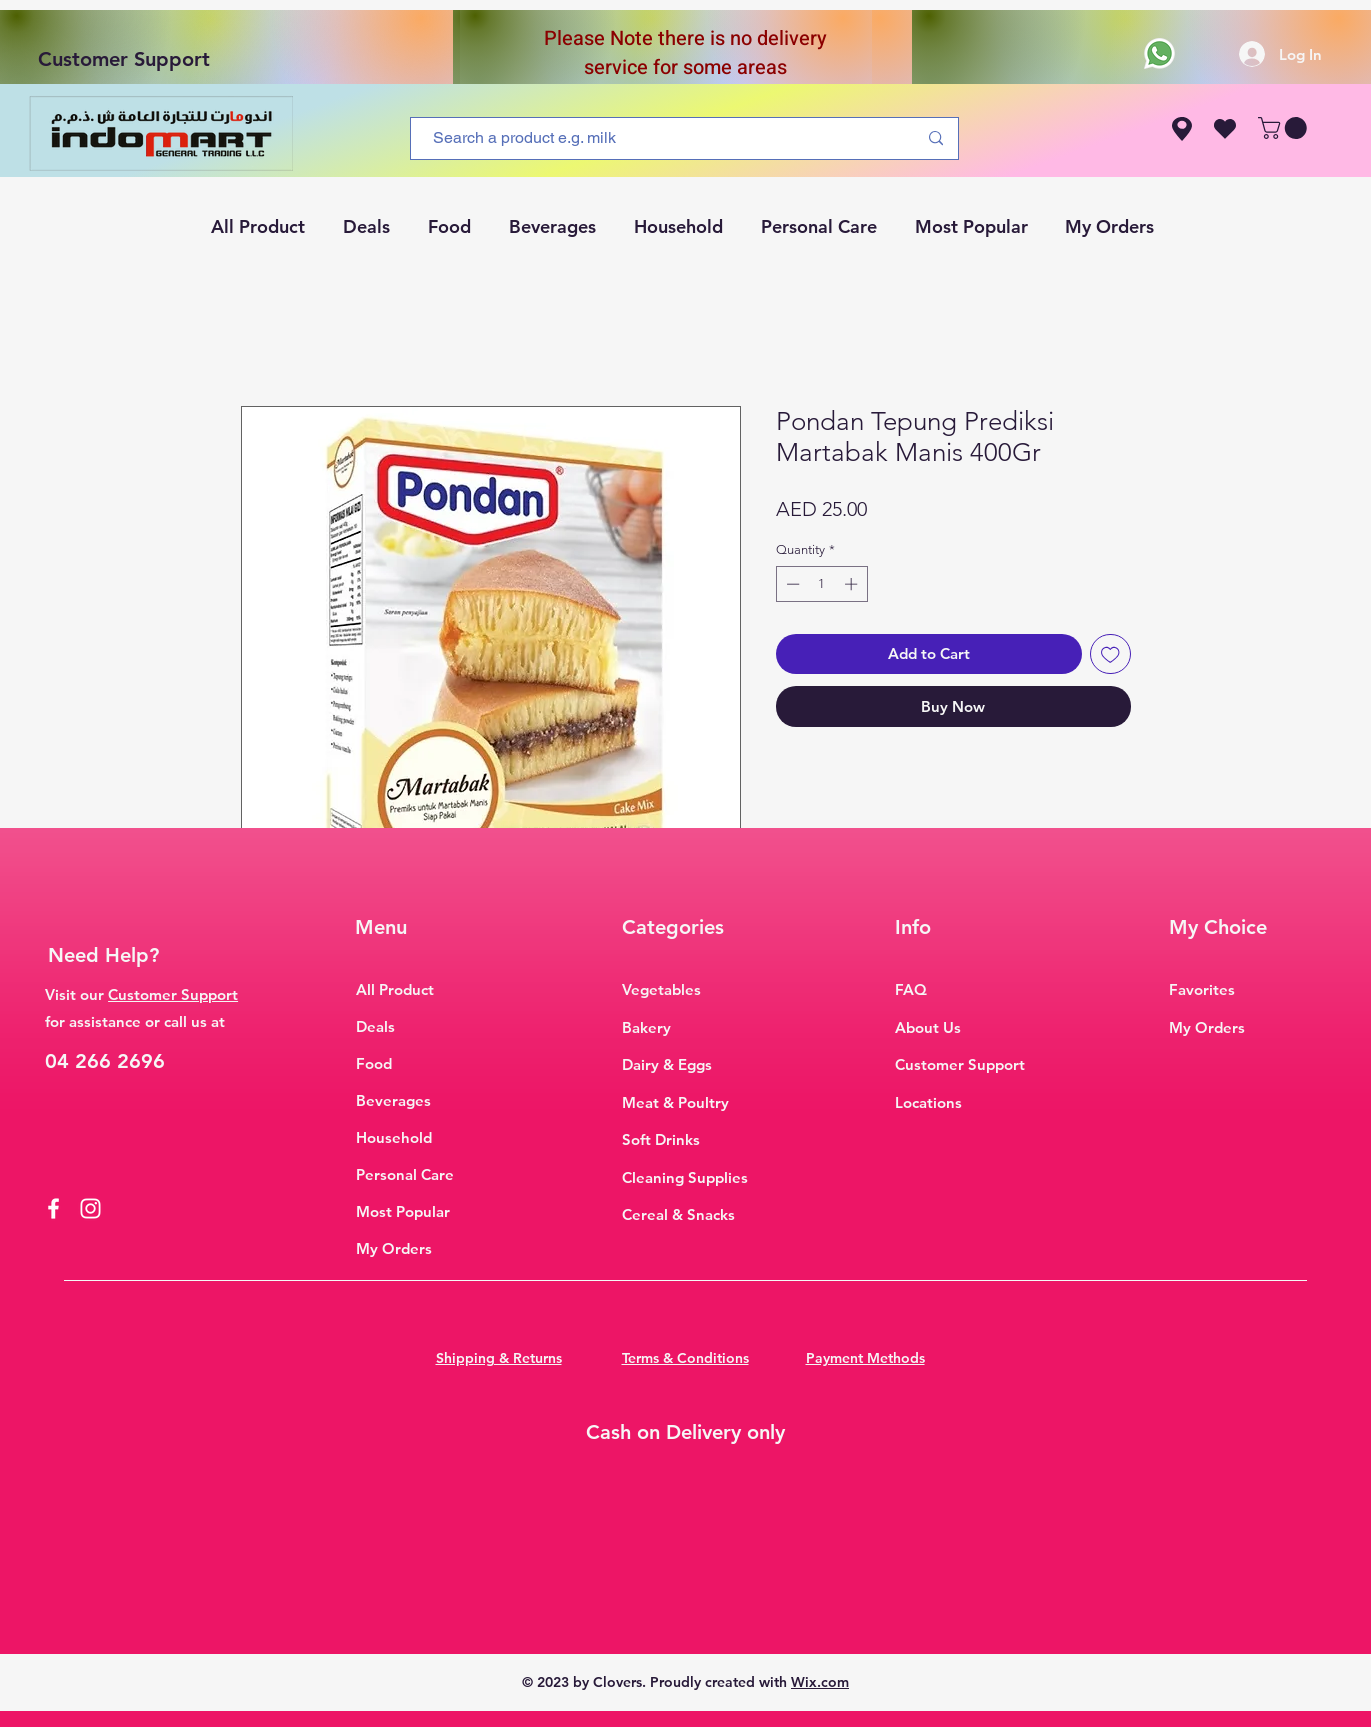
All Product (395, 989)
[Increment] (853, 584)
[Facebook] (53, 1208)
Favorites (1202, 989)
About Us (928, 1027)
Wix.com (820, 1682)
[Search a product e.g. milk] (660, 138)
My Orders (394, 1248)
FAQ (911, 989)
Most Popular (403, 1211)
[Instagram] (90, 1208)
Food (374, 1063)
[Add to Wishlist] (1110, 654)
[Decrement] (791, 584)
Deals (375, 1026)
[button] (1285, 128)
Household (394, 1137)
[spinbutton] (821, 584)
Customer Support (124, 59)
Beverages (393, 1100)
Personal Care (405, 1174)
